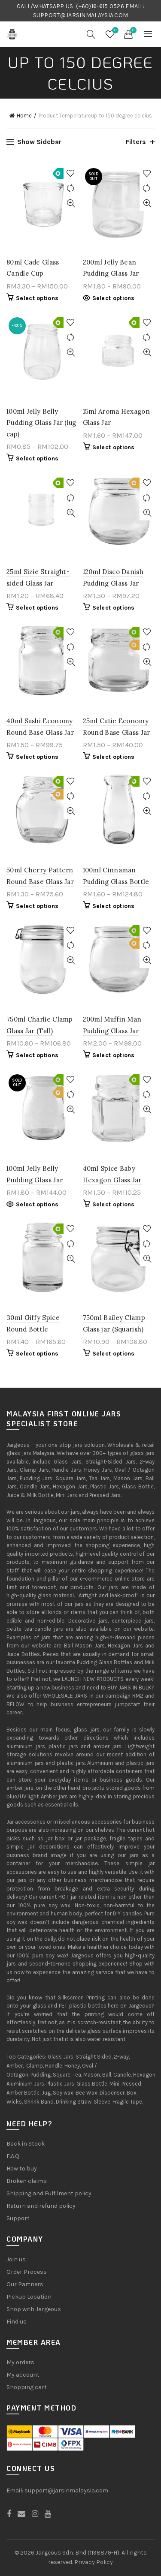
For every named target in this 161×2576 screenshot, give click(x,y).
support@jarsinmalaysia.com (66, 2490)
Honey (72, 2065)
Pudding (40, 2074)
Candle (122, 2074)
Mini (114, 2083)
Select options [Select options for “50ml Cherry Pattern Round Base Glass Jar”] (37, 906)
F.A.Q (12, 2156)
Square (61, 2074)
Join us (16, 2259)
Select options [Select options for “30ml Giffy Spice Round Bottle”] (37, 1353)
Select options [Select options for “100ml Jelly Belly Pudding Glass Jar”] (37, 1204)
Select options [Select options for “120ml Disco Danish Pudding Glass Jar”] (113, 607)
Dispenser (112, 2092)
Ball (106, 2074)
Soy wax (63, 2092)
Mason (91, 2074)
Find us (16, 2321)
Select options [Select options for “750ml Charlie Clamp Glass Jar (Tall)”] (37, 1055)
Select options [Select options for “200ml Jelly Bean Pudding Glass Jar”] (113, 298)
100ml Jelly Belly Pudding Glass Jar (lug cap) (41, 422)
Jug (46, 2092)
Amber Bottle (22, 2092)
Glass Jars (60, 2056)
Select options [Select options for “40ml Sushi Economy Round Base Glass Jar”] (37, 756)
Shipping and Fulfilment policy (48, 2193)
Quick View (71, 203)
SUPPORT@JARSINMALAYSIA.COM (80, 15)
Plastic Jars (60, 2083)
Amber (14, 2065)
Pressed (131, 2083)
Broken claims (26, 2181)
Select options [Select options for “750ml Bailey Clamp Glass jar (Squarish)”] (113, 1353)
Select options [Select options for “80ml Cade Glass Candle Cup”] (37, 298)
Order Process (26, 2271)
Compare (71, 188)
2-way (121, 2056)
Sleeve (102, 2101)
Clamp (34, 2065)
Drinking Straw (73, 2101)
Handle (53, 2065)
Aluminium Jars (25, 2083)
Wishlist (114, 30)
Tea (77, 2074)
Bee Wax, (87, 2092)
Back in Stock (25, 2143)
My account (22, 2374)
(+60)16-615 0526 (100, 6)
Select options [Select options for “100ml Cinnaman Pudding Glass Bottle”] (113, 906)
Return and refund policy (41, 2205)
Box (132, 2092)
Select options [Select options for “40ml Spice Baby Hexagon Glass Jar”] (113, 1204)
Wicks (14, 2101)
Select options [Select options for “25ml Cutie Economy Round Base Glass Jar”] (113, 756)
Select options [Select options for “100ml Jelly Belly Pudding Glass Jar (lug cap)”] (37, 458)
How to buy (21, 2168)
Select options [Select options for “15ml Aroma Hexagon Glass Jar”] (113, 447)
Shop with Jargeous (33, 2309)
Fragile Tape (127, 2101)
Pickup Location (29, 2296)
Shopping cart (26, 2387)
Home (24, 115)
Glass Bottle (91, 2083)
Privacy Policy (93, 2562)
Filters (136, 142)
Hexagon (144, 2074)
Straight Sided (94, 2056)
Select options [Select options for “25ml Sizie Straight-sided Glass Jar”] (37, 607)
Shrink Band (39, 2101)
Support (18, 2218)
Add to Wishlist (71, 173)
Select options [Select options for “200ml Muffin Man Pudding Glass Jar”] (113, 1055)
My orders (20, 2362)
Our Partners (24, 2284)
